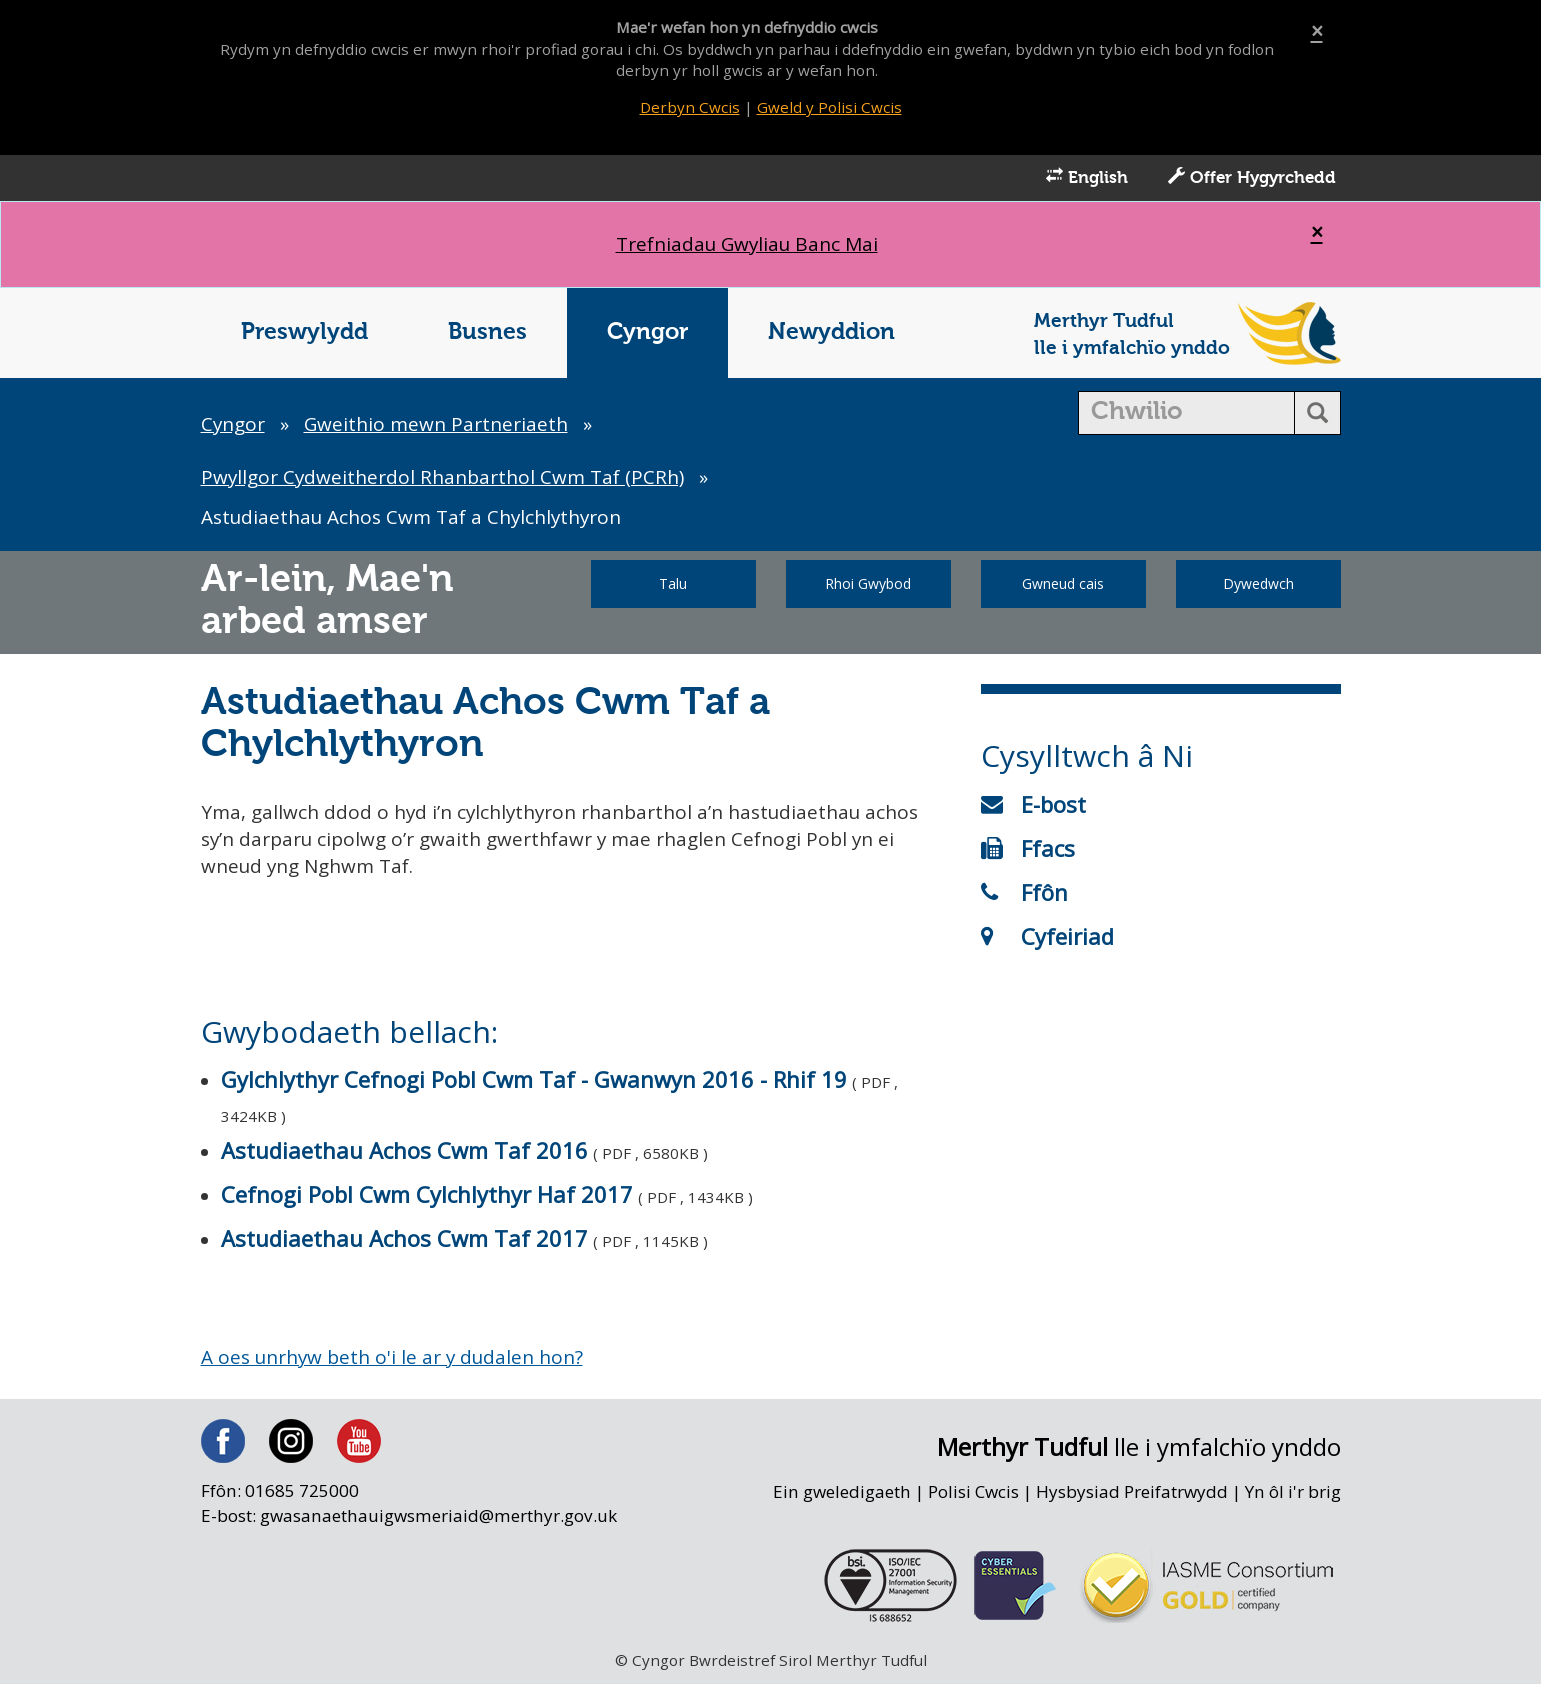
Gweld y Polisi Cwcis (829, 107)
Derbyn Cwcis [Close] (690, 107)
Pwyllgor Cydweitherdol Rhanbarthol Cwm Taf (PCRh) (443, 478)
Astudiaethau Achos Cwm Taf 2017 (404, 1240)
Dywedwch (1258, 584)
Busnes (487, 333)
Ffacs (1028, 849)
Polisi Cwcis (973, 1494)
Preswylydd (304, 333)
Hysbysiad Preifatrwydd (1132, 1494)
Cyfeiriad (1047, 937)
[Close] (1317, 31)
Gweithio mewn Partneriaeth (437, 425)
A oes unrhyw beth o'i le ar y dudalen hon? (394, 1359)
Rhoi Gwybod (868, 584)
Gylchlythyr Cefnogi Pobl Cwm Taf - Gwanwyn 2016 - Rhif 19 (534, 1081)
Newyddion (831, 333)
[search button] (1317, 414)
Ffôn (1024, 893)
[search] (1186, 414)
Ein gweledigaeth (841, 1494)
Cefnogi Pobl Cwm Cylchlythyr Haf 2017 (427, 1196)
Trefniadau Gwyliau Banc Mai (746, 245)
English (1087, 178)
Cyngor (647, 333)
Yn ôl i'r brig (1293, 1494)
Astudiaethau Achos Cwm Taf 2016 (404, 1152)
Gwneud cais (1063, 584)
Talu (673, 584)
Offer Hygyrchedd (1252, 178)
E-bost (1033, 805)
